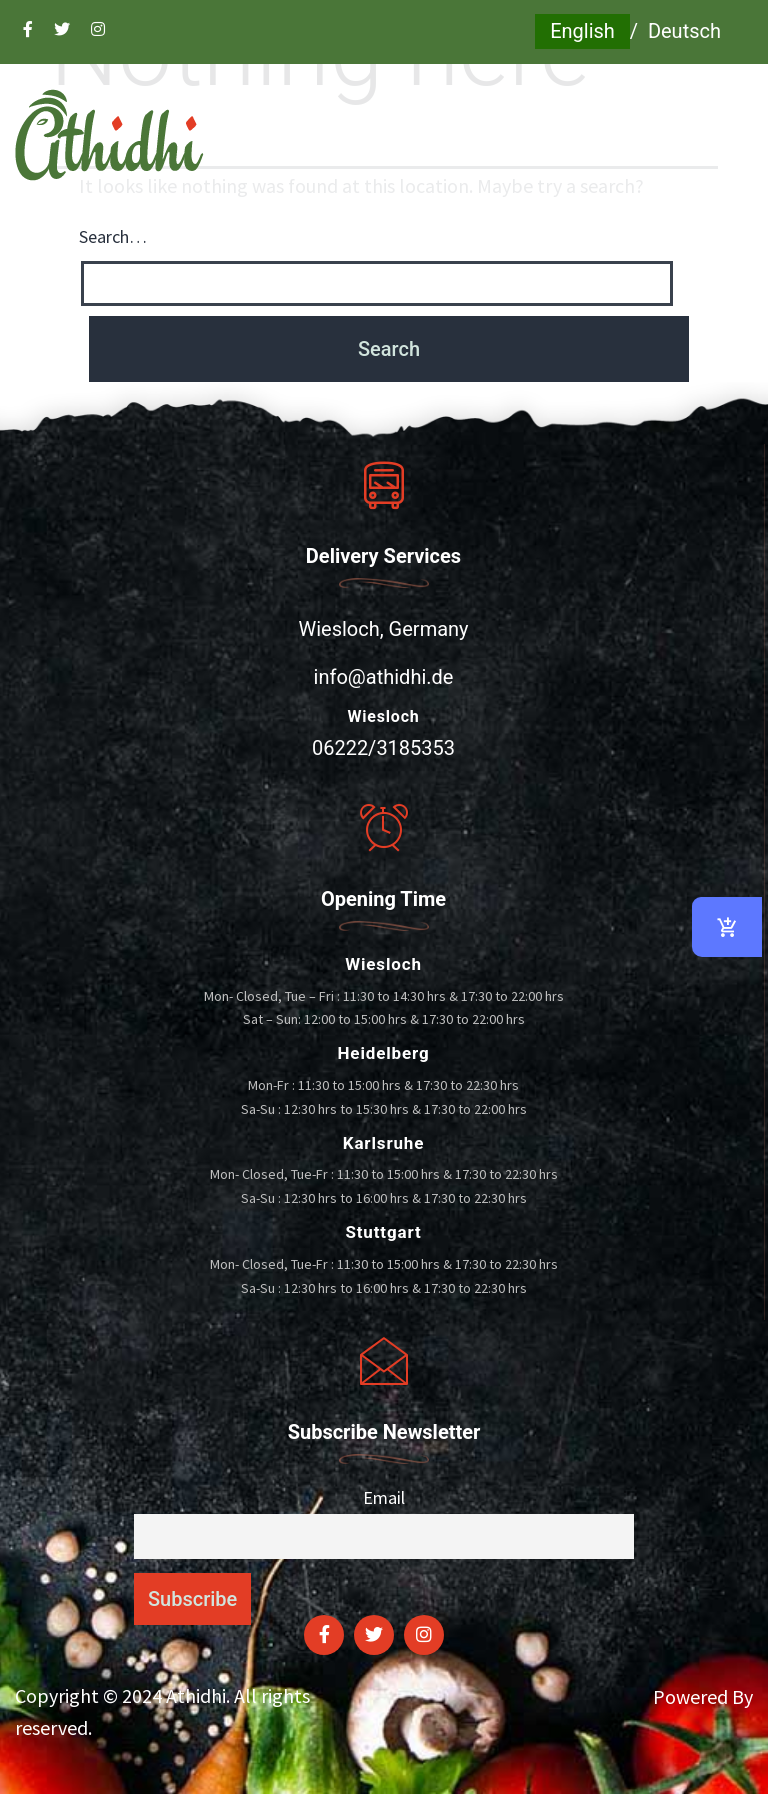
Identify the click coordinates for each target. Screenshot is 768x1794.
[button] (384, 228)
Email (384, 1497)
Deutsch (684, 31)
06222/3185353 (383, 748)
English (582, 31)
